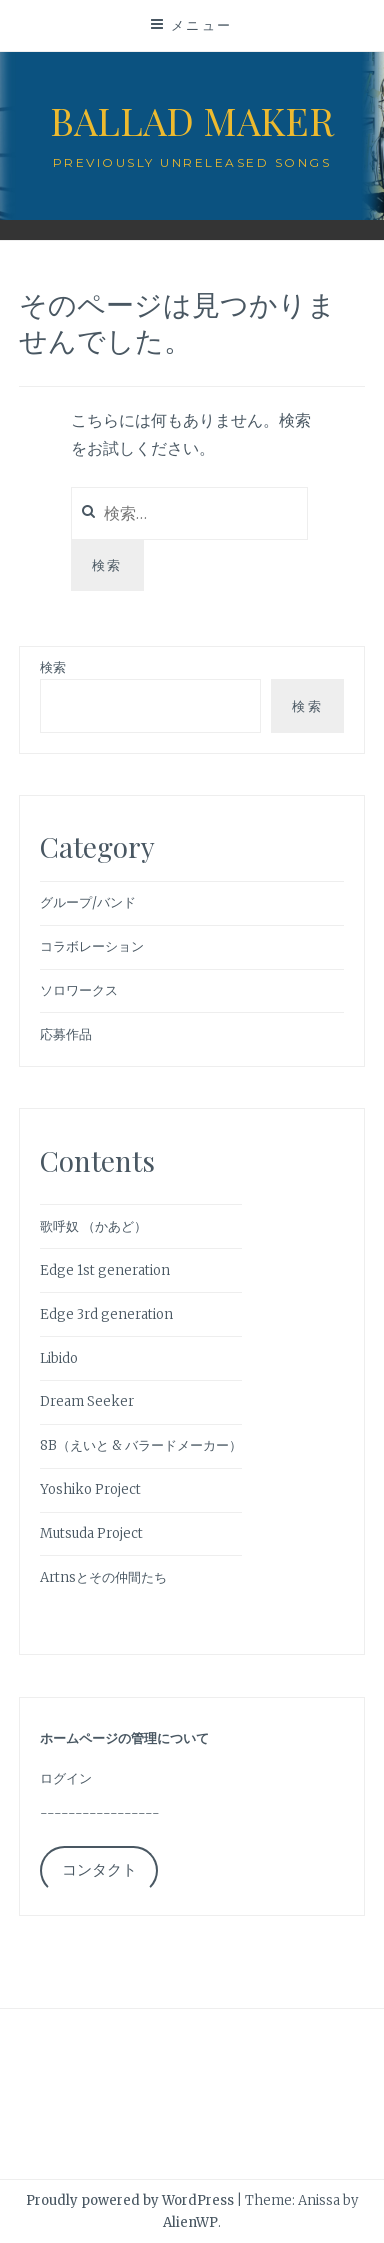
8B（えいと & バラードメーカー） (141, 1445)
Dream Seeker (87, 1401)
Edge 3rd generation (106, 1314)
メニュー (202, 25)
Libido (59, 1358)
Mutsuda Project (91, 1533)
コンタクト (99, 1870)
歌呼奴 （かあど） (93, 1226)
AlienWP (190, 2222)
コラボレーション (92, 946)
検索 (53, 667)
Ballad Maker (192, 120)
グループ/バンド (88, 902)
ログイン (66, 1778)
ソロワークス (79, 990)
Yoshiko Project (90, 1489)
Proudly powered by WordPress (130, 2200)
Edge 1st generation (105, 1270)
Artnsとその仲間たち (103, 1577)
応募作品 (66, 1034)
